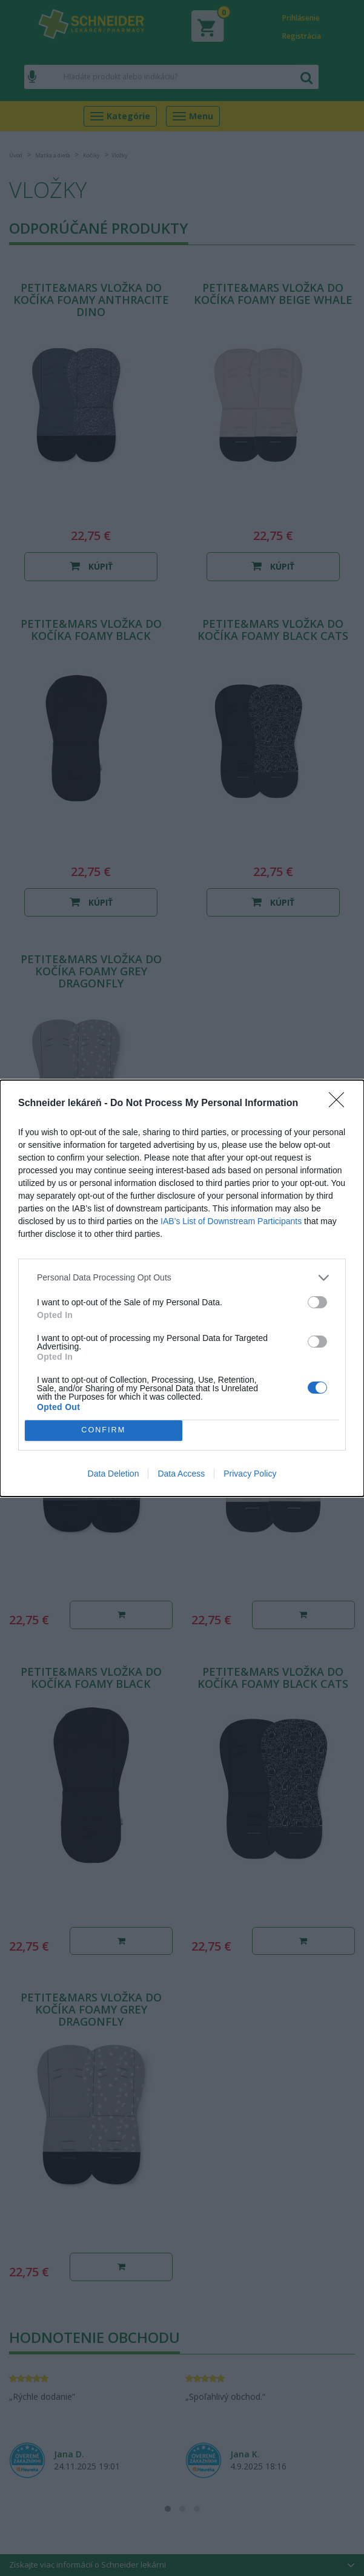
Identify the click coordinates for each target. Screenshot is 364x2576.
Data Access (181, 1473)
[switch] (317, 1302)
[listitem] (182, 1277)
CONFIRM (103, 1430)
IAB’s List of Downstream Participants (231, 1221)
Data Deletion (113, 1473)
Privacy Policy (249, 1473)
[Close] (340, 1103)
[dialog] (182, 1288)
